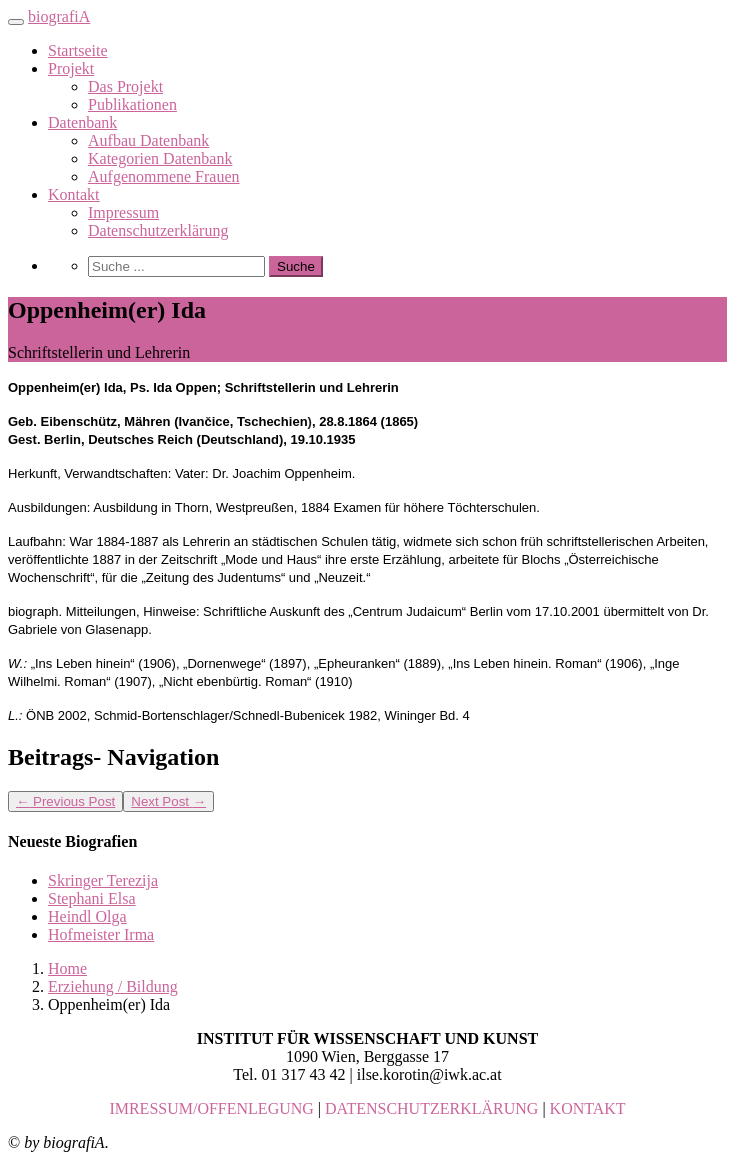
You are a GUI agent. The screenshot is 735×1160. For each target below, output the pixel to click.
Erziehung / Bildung (113, 986)
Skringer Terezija (103, 880)
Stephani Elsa (92, 898)
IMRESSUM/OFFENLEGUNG (211, 1108)
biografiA (59, 16)
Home (67, 968)
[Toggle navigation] (16, 22)
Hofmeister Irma (101, 934)
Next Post (168, 801)
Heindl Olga (87, 916)
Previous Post (65, 801)
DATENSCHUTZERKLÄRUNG (431, 1108)
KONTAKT (588, 1108)
